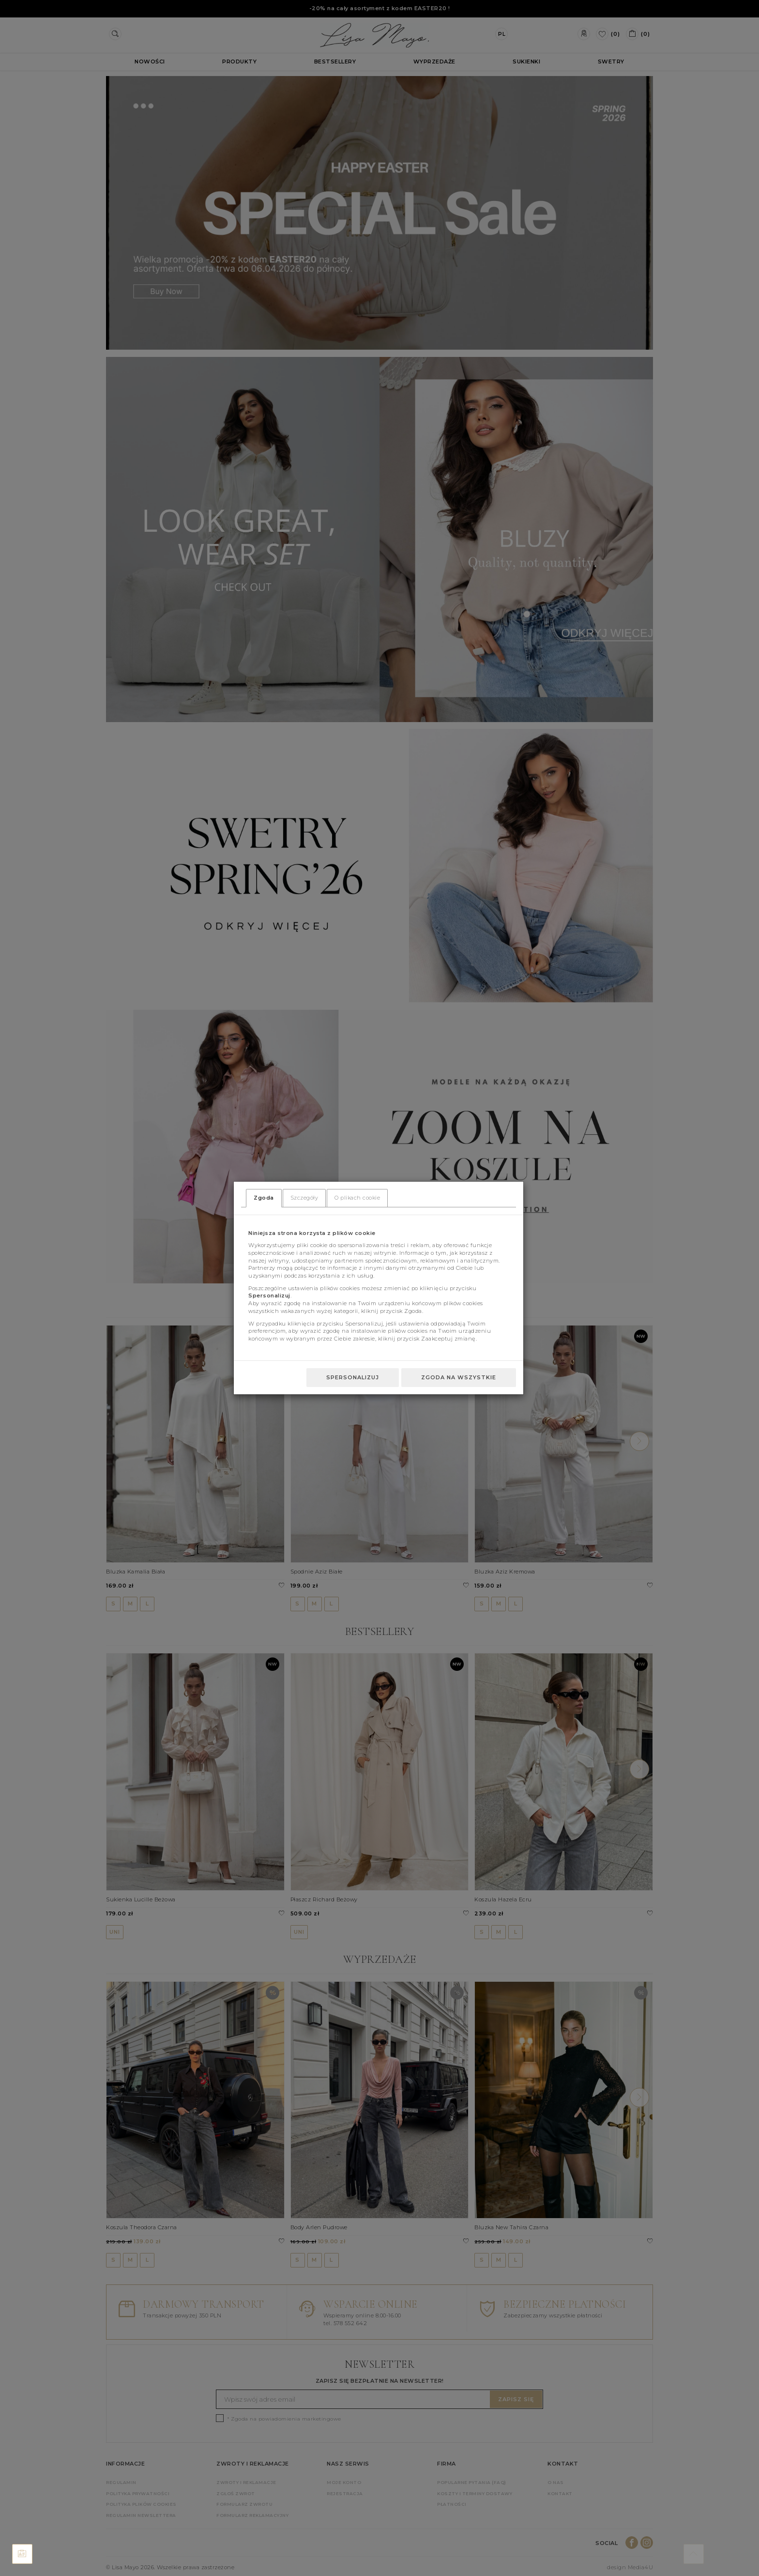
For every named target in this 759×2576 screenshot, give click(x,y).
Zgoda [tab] (264, 1197)
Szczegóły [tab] (304, 1197)
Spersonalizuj (352, 1377)
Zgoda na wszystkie (458, 1377)
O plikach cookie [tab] (357, 1197)
